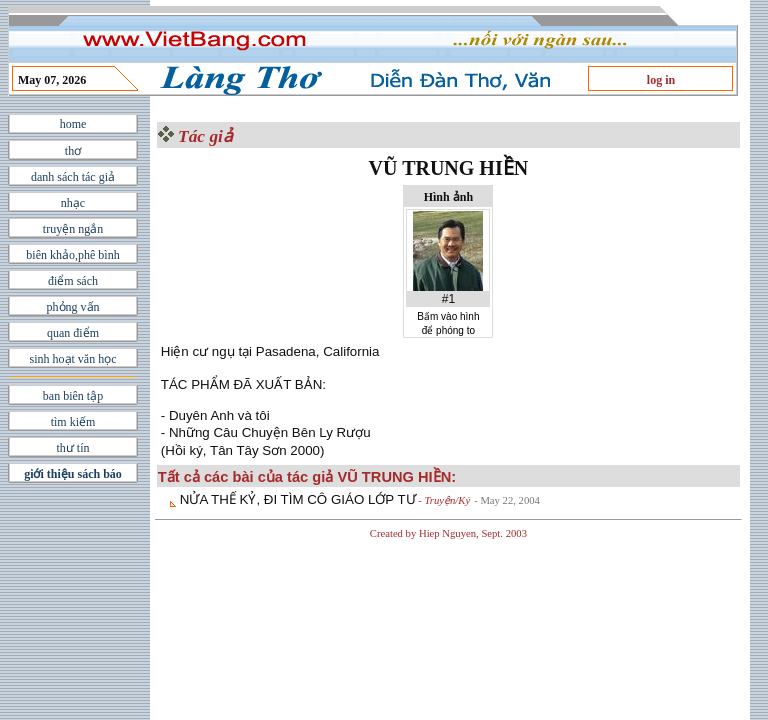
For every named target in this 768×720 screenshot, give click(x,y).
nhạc (73, 203)
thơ (73, 151)
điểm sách (73, 281)
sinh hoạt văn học (73, 359)
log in (661, 80)
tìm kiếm (73, 422)
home (73, 124)
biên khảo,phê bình (72, 255)
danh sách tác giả (73, 177)
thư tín (72, 448)
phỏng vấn (73, 307)
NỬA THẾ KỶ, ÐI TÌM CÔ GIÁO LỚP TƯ (298, 499)
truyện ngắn (73, 229)
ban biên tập (73, 396)
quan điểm (73, 333)
